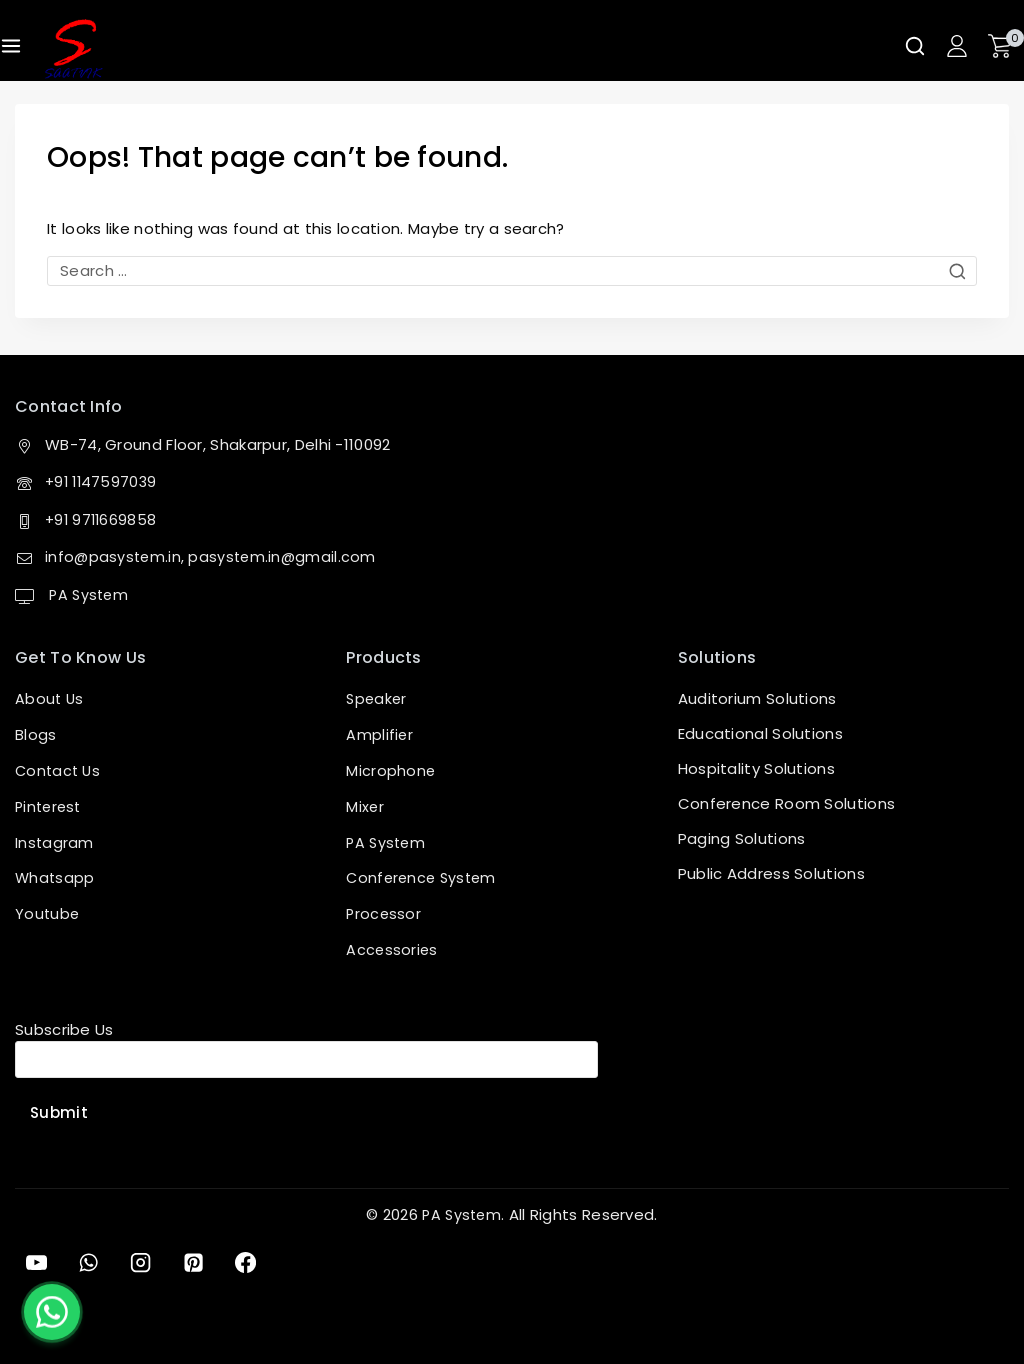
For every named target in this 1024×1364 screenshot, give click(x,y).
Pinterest (50, 808)
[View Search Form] (915, 46)
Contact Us (59, 773)
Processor (384, 913)
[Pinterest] (200, 1262)
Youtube (48, 913)
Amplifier (380, 738)
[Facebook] (255, 1262)
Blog (31, 738)
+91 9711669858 (102, 523)
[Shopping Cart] (1006, 46)
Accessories (392, 948)
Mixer (365, 808)
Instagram (55, 843)
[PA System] (73, 49)
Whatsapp (55, 878)
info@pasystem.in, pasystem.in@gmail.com (213, 561)
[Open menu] (11, 46)
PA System (88, 598)
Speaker (377, 703)
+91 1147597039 (103, 486)
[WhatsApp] (91, 1262)
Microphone (391, 773)
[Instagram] (146, 1262)
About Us (50, 703)
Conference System (424, 878)
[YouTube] (37, 1262)
